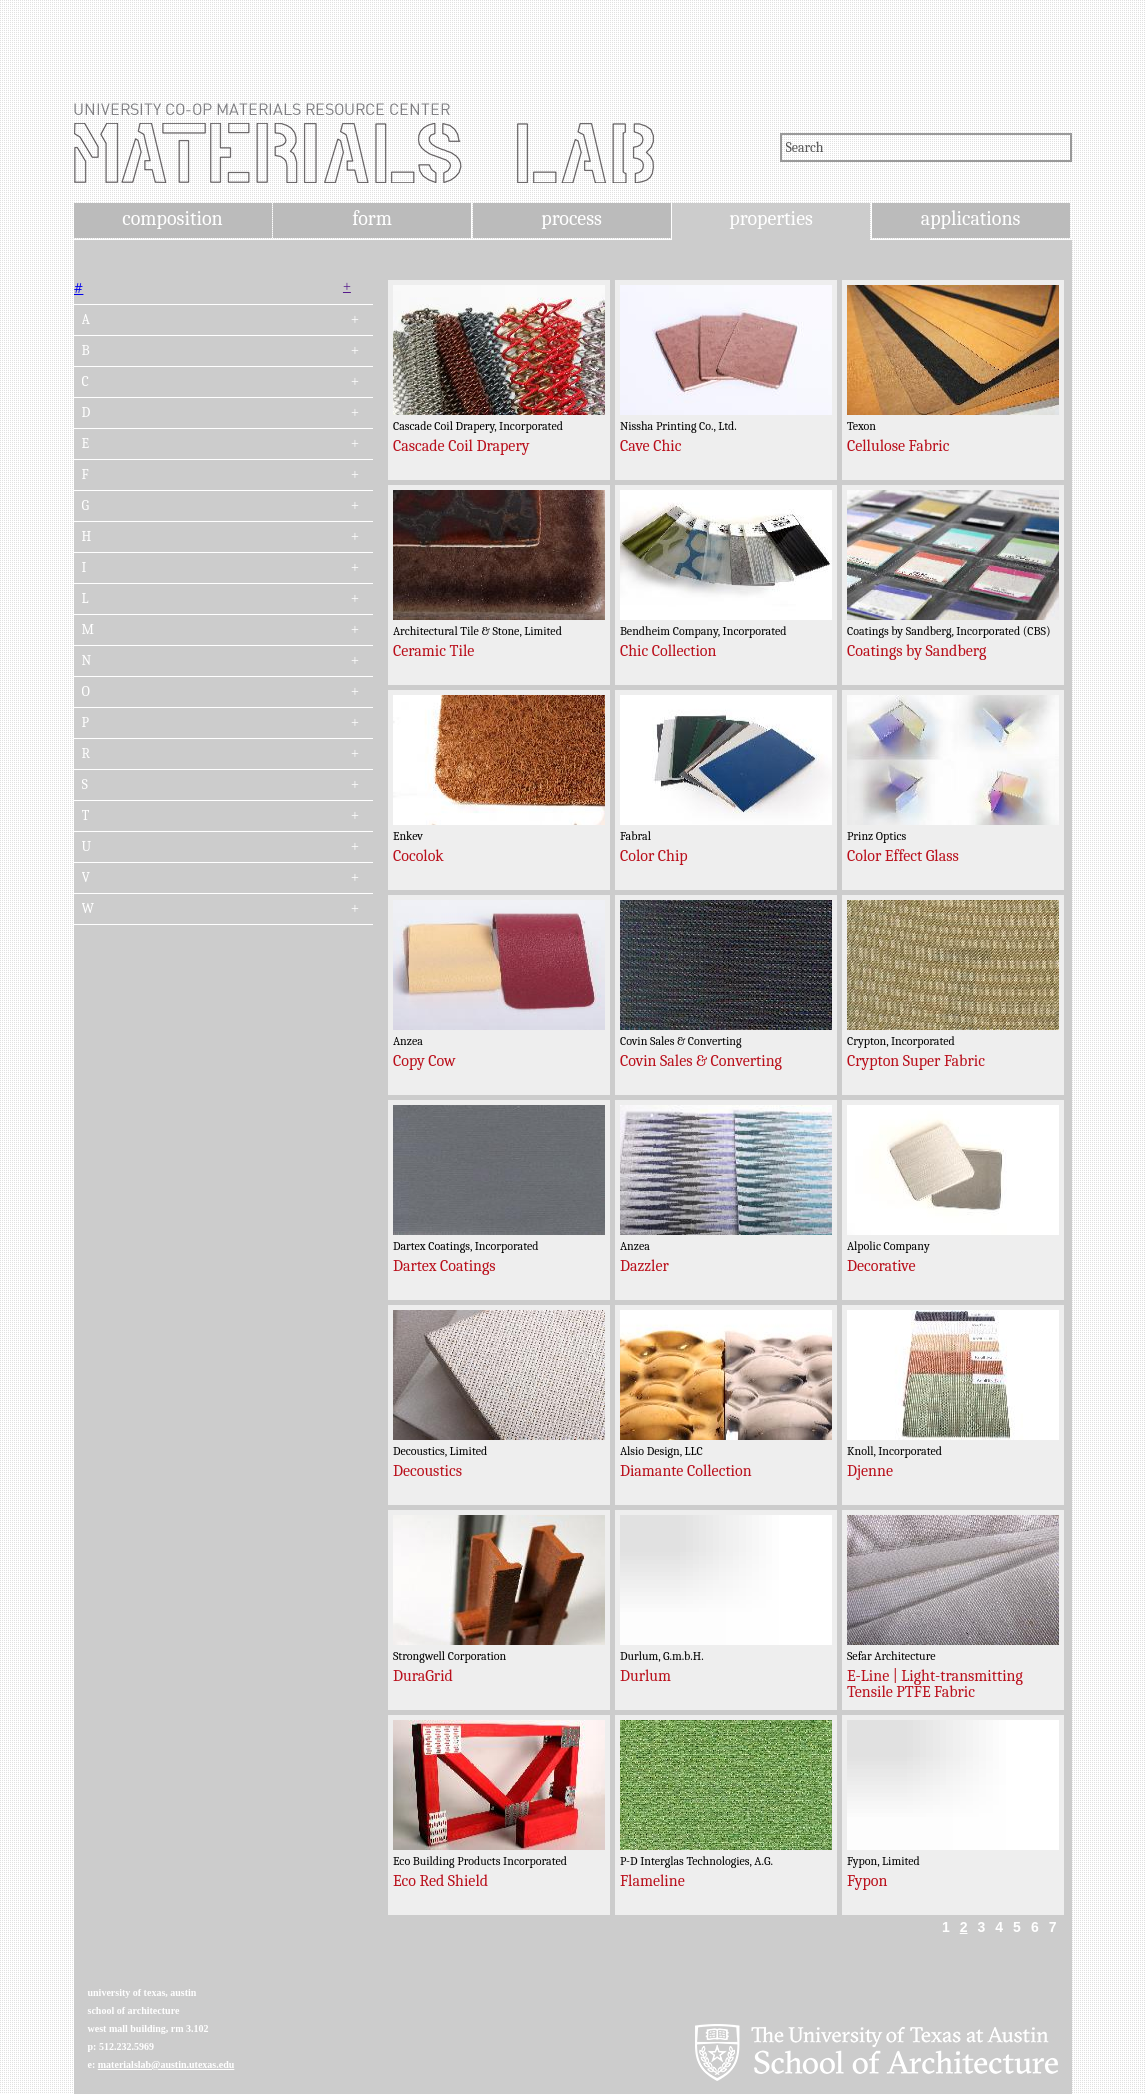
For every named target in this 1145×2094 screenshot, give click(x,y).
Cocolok (418, 856)
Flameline (652, 1881)
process (571, 218)
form (372, 218)
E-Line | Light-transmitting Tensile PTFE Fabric (935, 1684)
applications (971, 218)
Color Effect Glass (903, 856)
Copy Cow (424, 1061)
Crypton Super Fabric (916, 1061)
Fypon (867, 1881)
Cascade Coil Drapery (461, 446)
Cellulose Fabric (898, 446)
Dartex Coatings (444, 1266)
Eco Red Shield (440, 1881)
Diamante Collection (686, 1471)
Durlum (645, 1676)
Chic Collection (668, 651)
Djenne (870, 1471)
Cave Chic (651, 446)
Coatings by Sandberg (916, 651)
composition (172, 218)
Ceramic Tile (433, 651)
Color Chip (654, 856)
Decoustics (427, 1471)
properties (770, 218)
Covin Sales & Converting (701, 1061)
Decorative (881, 1266)
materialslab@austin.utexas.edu (166, 2064)
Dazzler (644, 1266)
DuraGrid (423, 1676)
